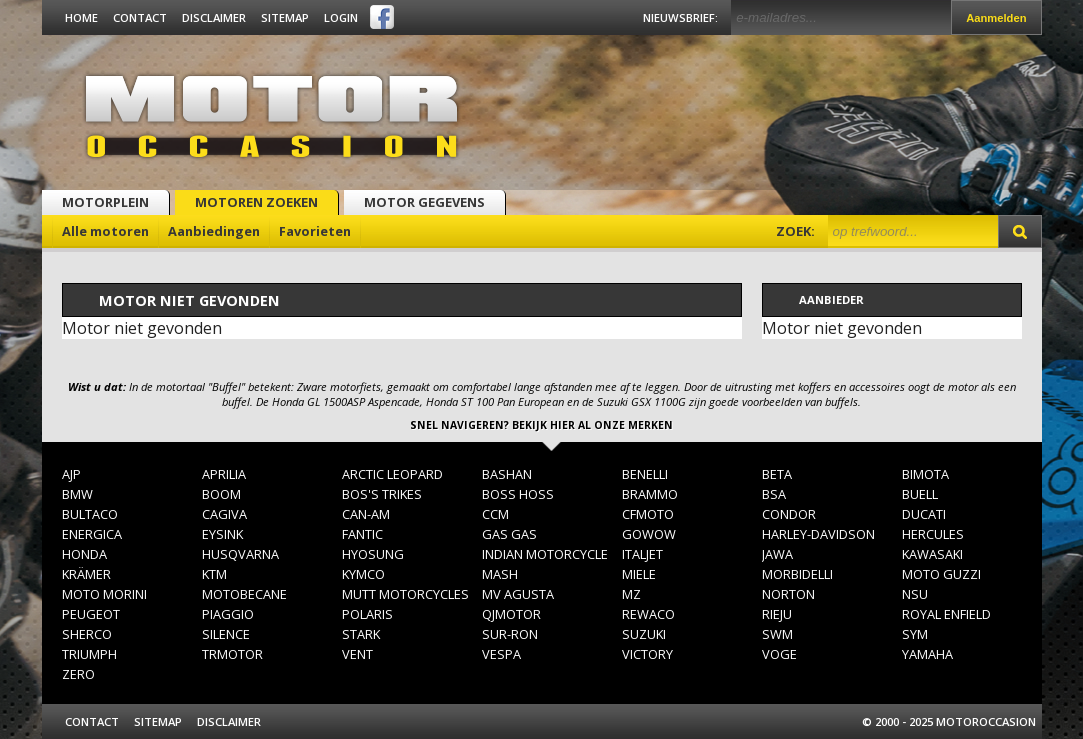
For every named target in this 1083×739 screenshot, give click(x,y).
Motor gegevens (424, 202)
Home (81, 17)
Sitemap (285, 17)
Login (341, 17)
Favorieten (315, 231)
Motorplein (105, 202)
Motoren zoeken (256, 202)
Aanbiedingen (214, 231)
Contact (140, 17)
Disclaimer (214, 17)
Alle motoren (105, 231)
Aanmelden (996, 18)
